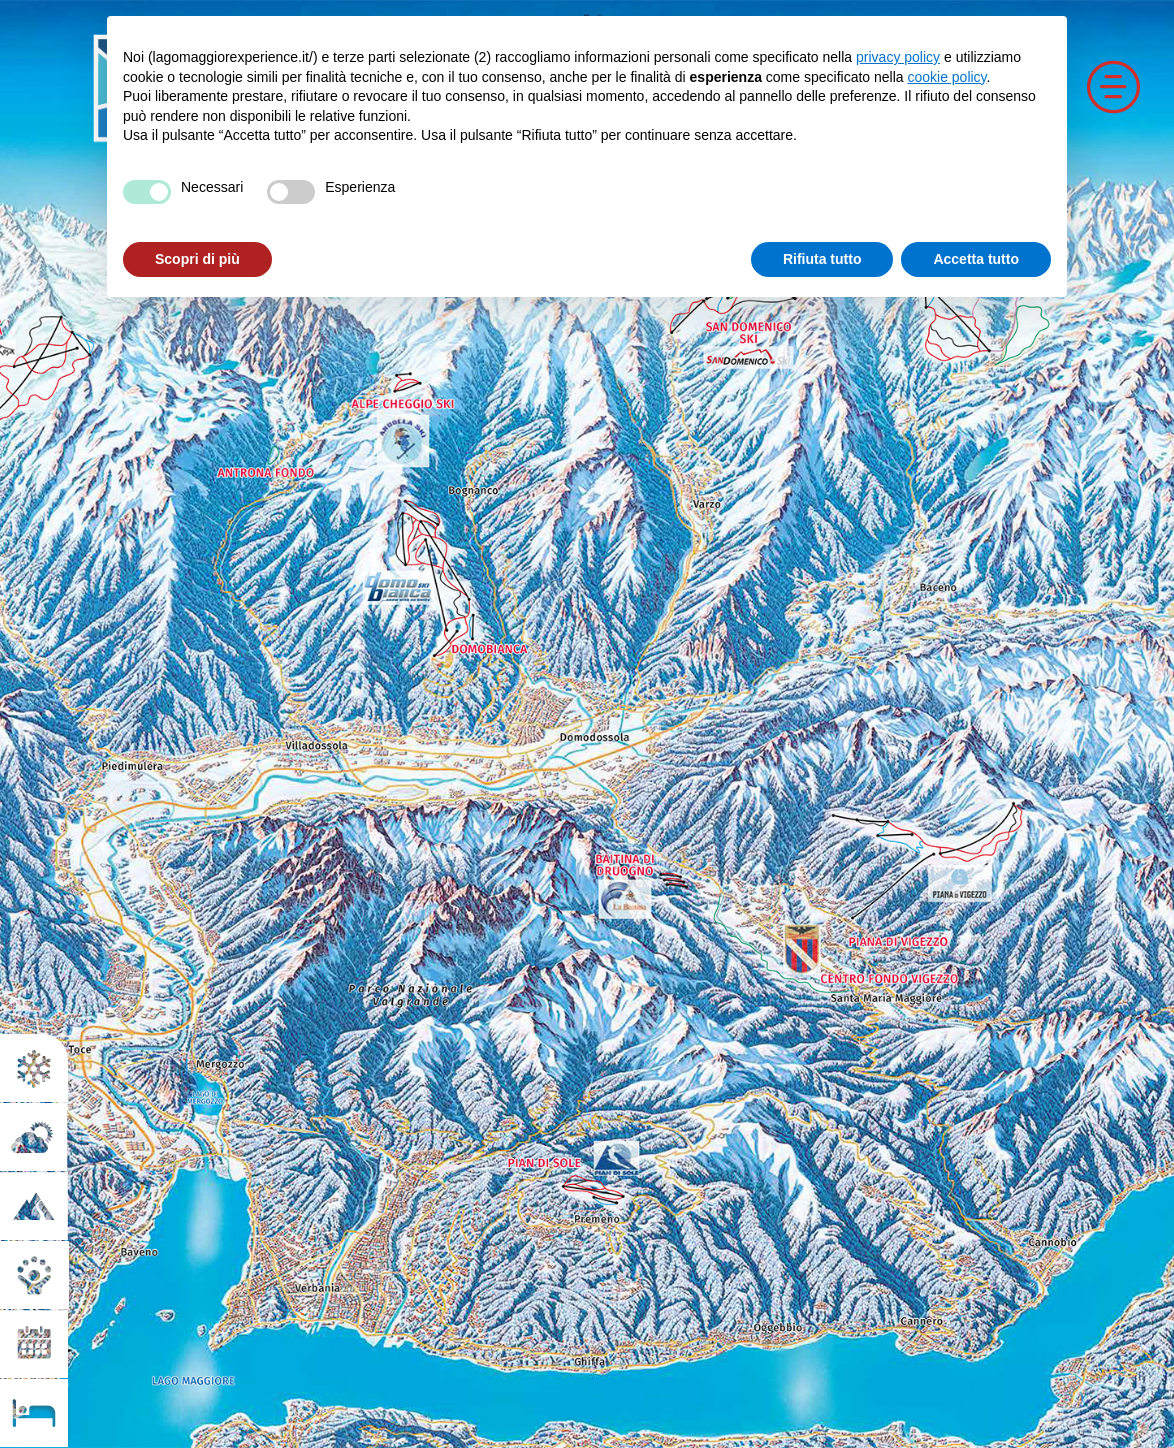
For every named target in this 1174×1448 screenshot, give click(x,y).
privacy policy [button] (898, 57)
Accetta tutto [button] (976, 259)
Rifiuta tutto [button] (822, 259)
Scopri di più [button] (197, 259)
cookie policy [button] (946, 77)
